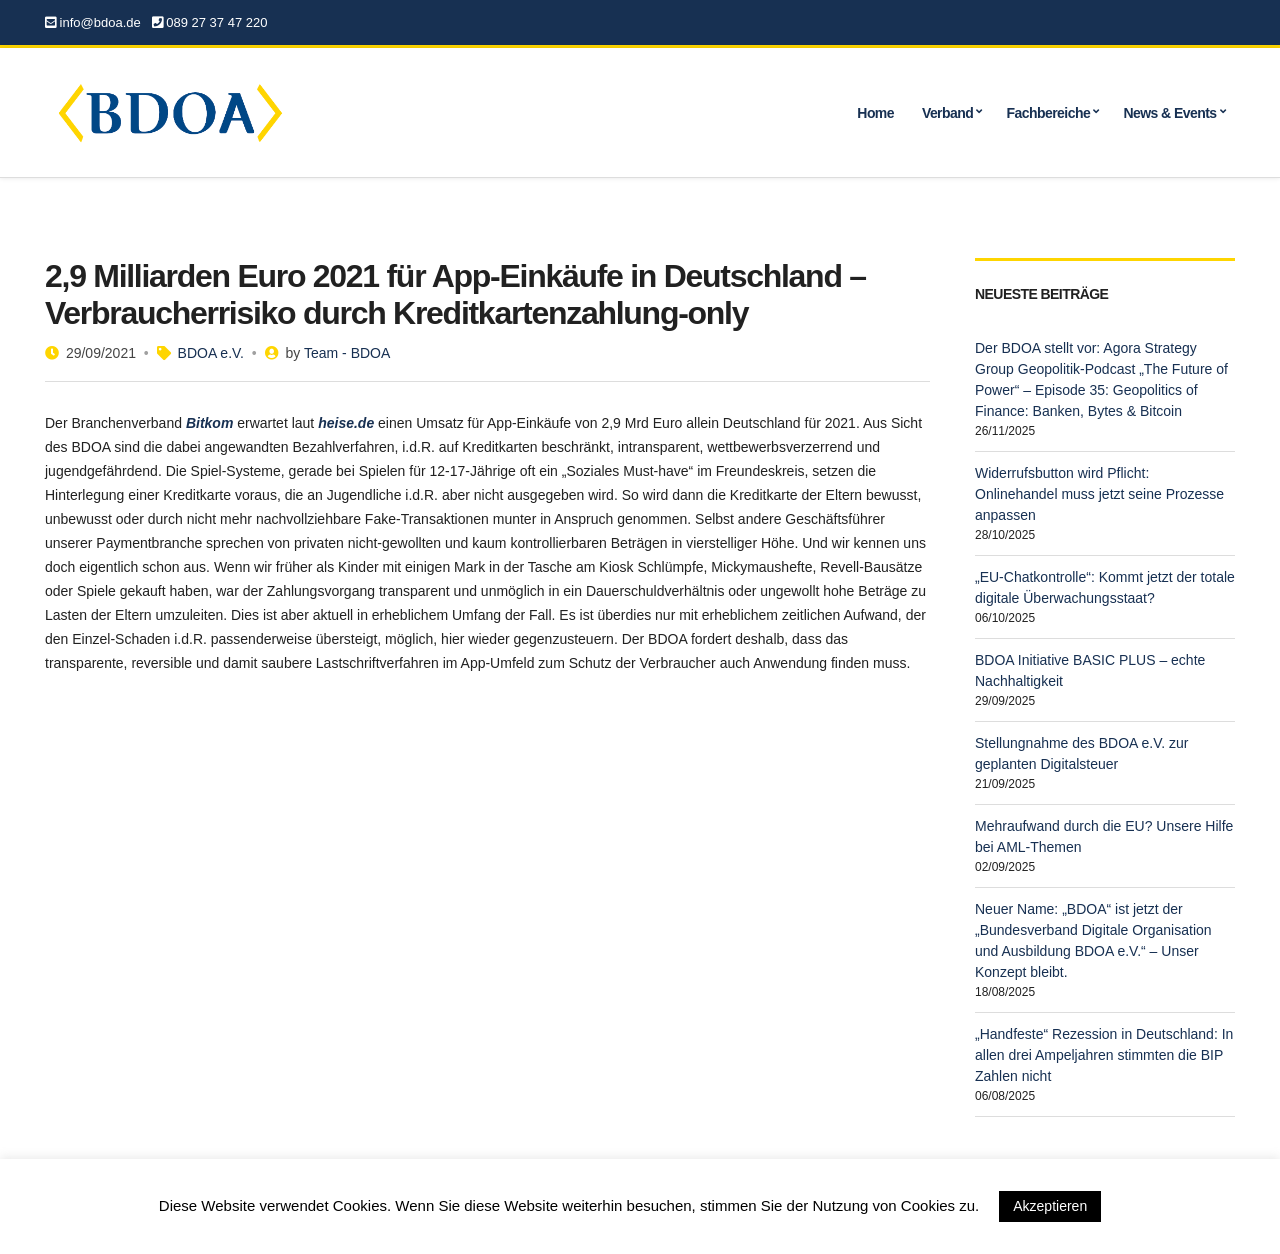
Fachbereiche (1049, 113)
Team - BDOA (347, 353)
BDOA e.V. (211, 353)
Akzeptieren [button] (1050, 1206)
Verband (947, 113)
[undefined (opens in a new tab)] (209, 423)
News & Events (1169, 113)
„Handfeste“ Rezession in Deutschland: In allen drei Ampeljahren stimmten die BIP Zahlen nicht (1104, 1055)
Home (875, 113)
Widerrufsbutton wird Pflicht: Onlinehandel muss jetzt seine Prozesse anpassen (1099, 494)
